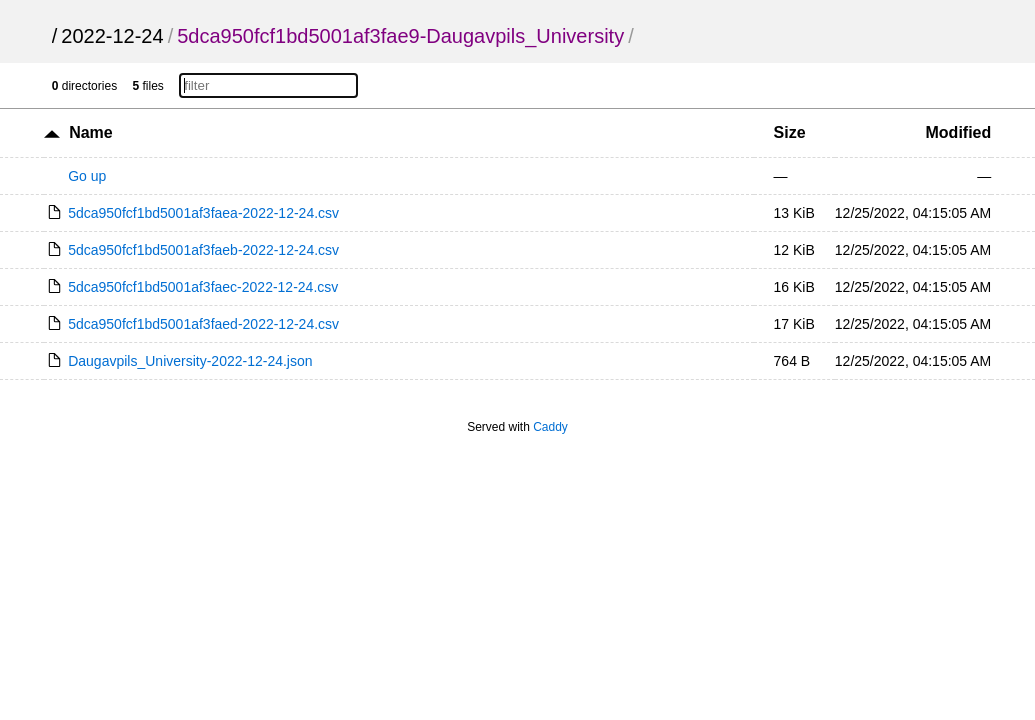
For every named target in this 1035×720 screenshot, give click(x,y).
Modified (959, 132)
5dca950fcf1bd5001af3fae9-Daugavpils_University (400, 36)
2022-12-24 (112, 36)
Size (790, 132)
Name (91, 132)
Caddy (550, 427)
